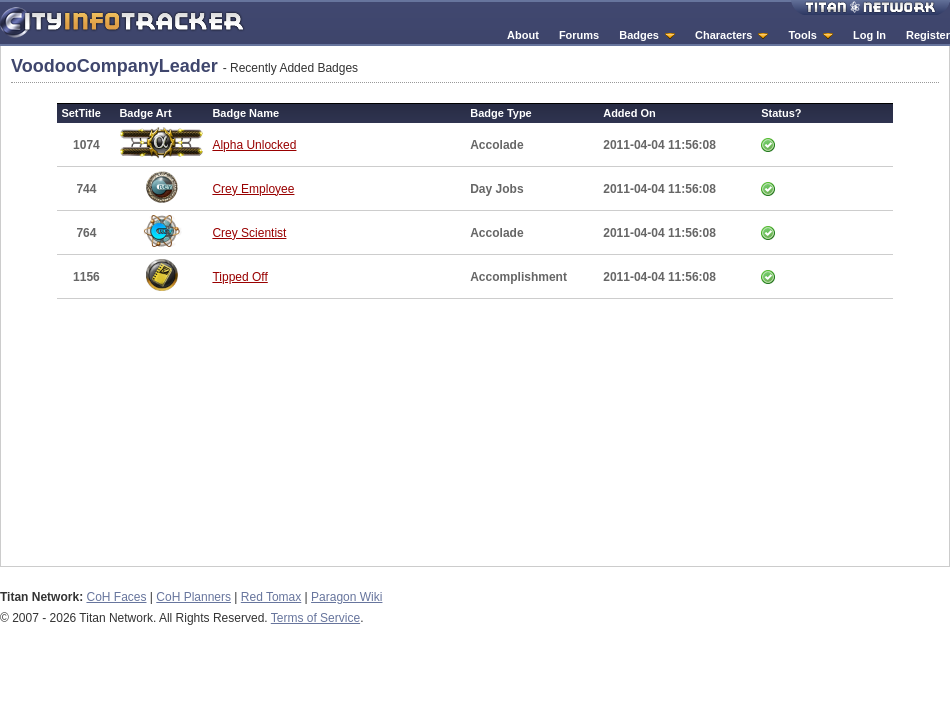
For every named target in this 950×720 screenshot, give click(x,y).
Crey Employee (253, 189)
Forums (579, 35)
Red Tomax (271, 597)
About (523, 35)
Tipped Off (239, 277)
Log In (869, 35)
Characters (723, 35)
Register (928, 35)
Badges (639, 35)
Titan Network (870, 7)
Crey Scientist (249, 233)
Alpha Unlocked (254, 145)
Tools (802, 35)
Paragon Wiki (346, 597)
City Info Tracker (122, 22)
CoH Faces (116, 597)
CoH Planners (193, 597)
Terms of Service (315, 618)
